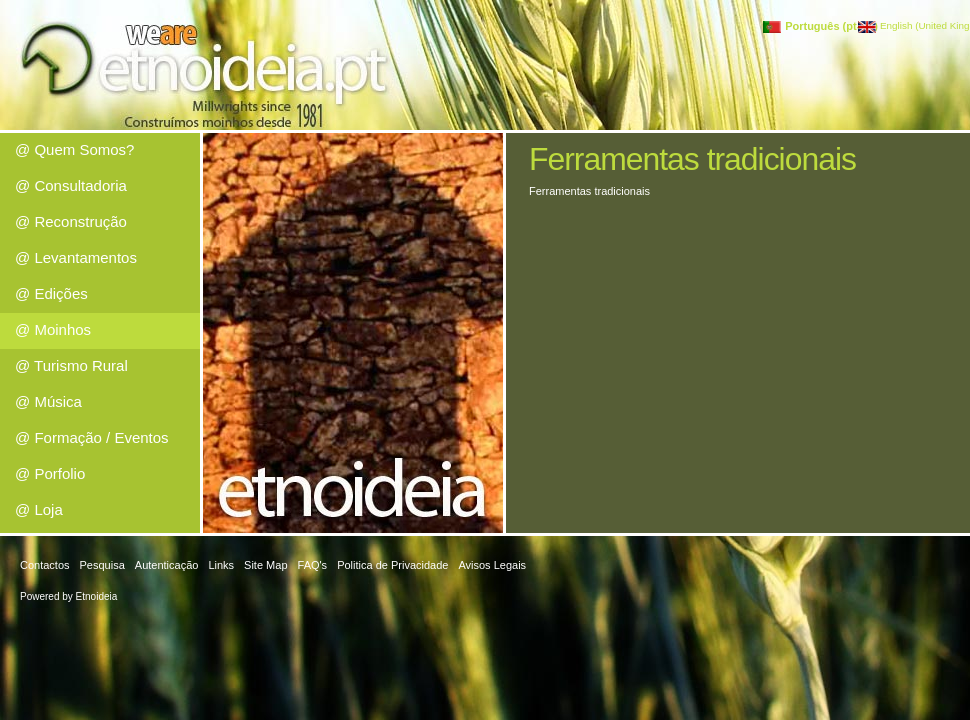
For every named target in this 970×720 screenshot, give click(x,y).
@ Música (48, 401)
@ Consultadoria (71, 185)
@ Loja (39, 509)
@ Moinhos (53, 329)
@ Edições (51, 293)
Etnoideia (97, 596)
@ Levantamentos (76, 257)
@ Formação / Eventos (92, 437)
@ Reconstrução (71, 221)
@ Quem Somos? (74, 149)
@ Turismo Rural (71, 365)
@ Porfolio (50, 473)
